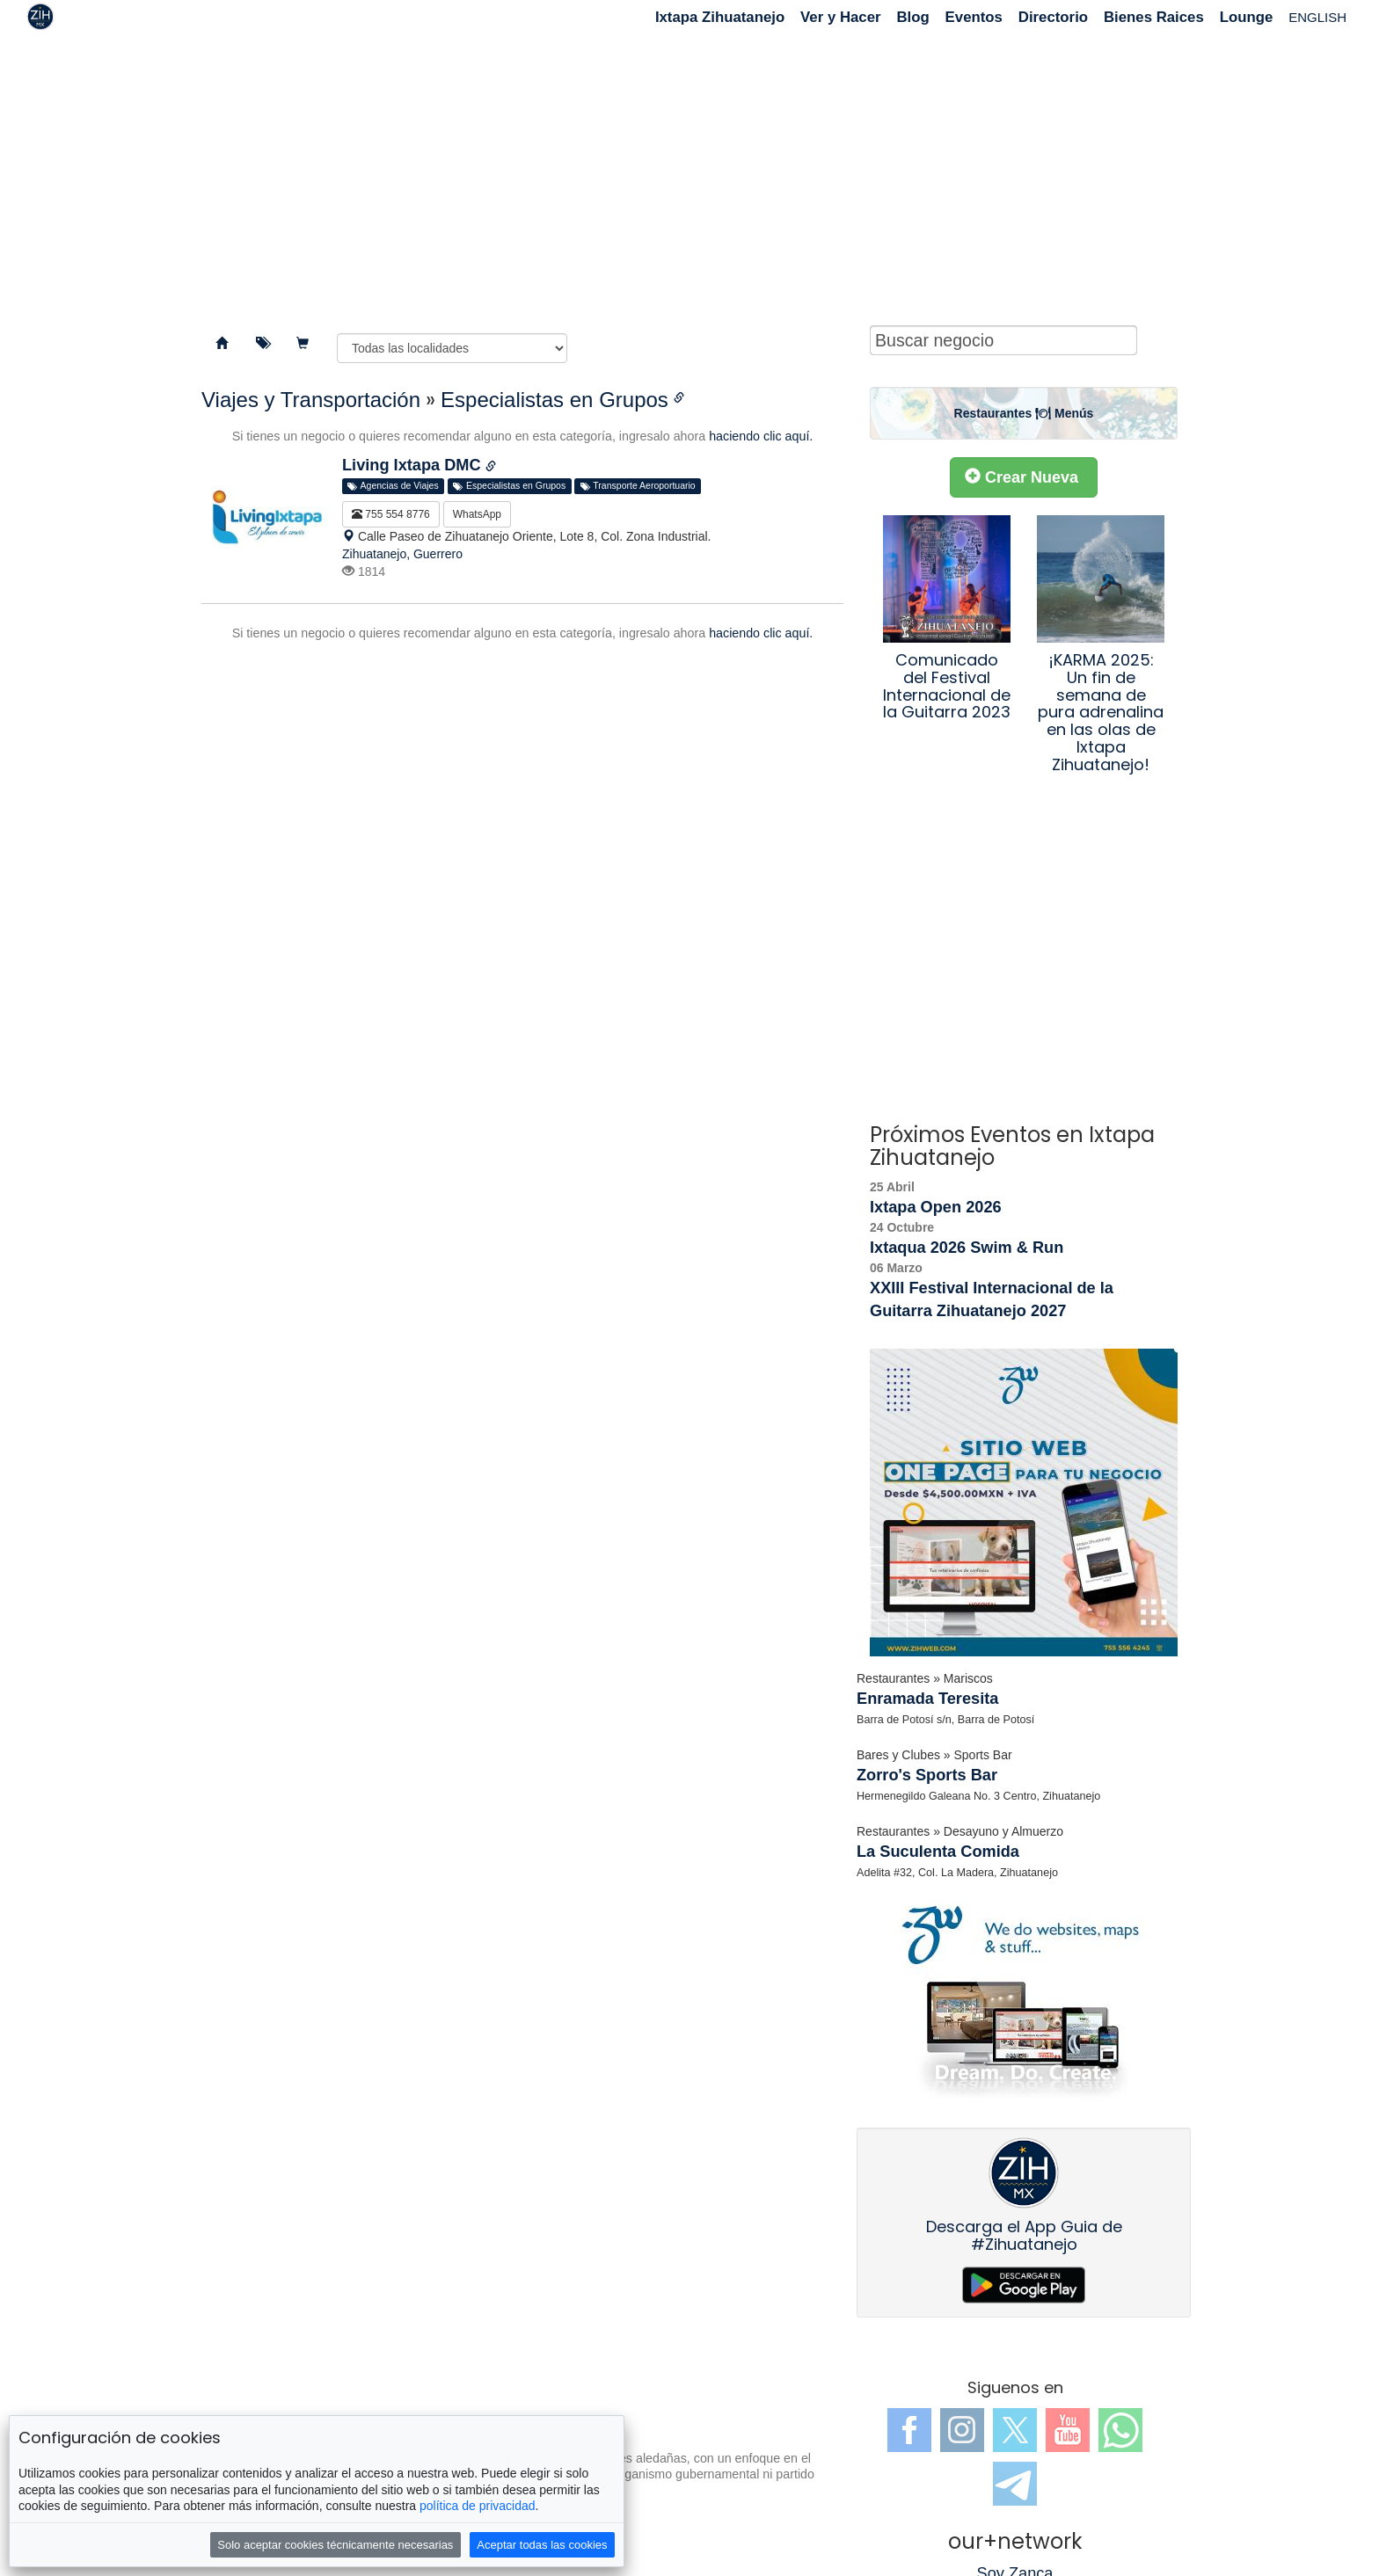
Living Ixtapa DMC (413, 465)
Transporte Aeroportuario (638, 486)
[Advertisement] (689, 176)
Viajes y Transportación (310, 399)
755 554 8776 (391, 514)
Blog (912, 17)
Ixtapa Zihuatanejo (719, 17)
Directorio (1053, 17)
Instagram (962, 2430)
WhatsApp (477, 514)
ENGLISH (1317, 17)
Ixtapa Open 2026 (936, 1207)
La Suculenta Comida (938, 1851)
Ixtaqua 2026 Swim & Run (966, 1247)
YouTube (1068, 2430)
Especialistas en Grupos (554, 399)
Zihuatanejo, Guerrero (402, 554)
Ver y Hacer (840, 17)
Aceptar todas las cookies (542, 2544)
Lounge (1246, 17)
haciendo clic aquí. (761, 436)
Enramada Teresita (927, 1698)
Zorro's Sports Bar (927, 1775)
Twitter (1015, 2430)
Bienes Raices (1154, 17)
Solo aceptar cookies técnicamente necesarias (335, 2544)
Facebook (909, 2430)
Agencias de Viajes (392, 486)
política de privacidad (478, 2506)
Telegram (1015, 2484)
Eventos (974, 17)
